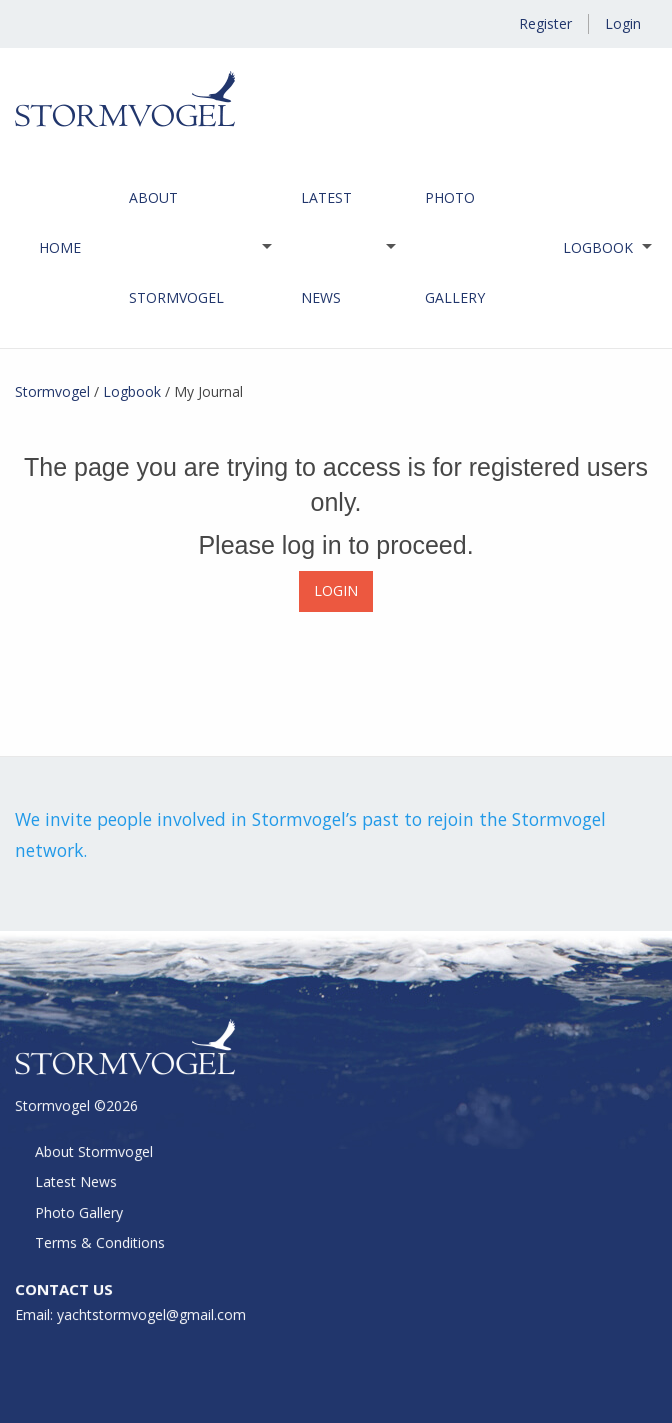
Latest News (326, 247)
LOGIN (336, 590)
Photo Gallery (455, 247)
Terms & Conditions (101, 1243)
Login (623, 23)
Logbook (598, 247)
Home (60, 247)
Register (545, 23)
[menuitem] (60, 248)
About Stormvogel (176, 247)
